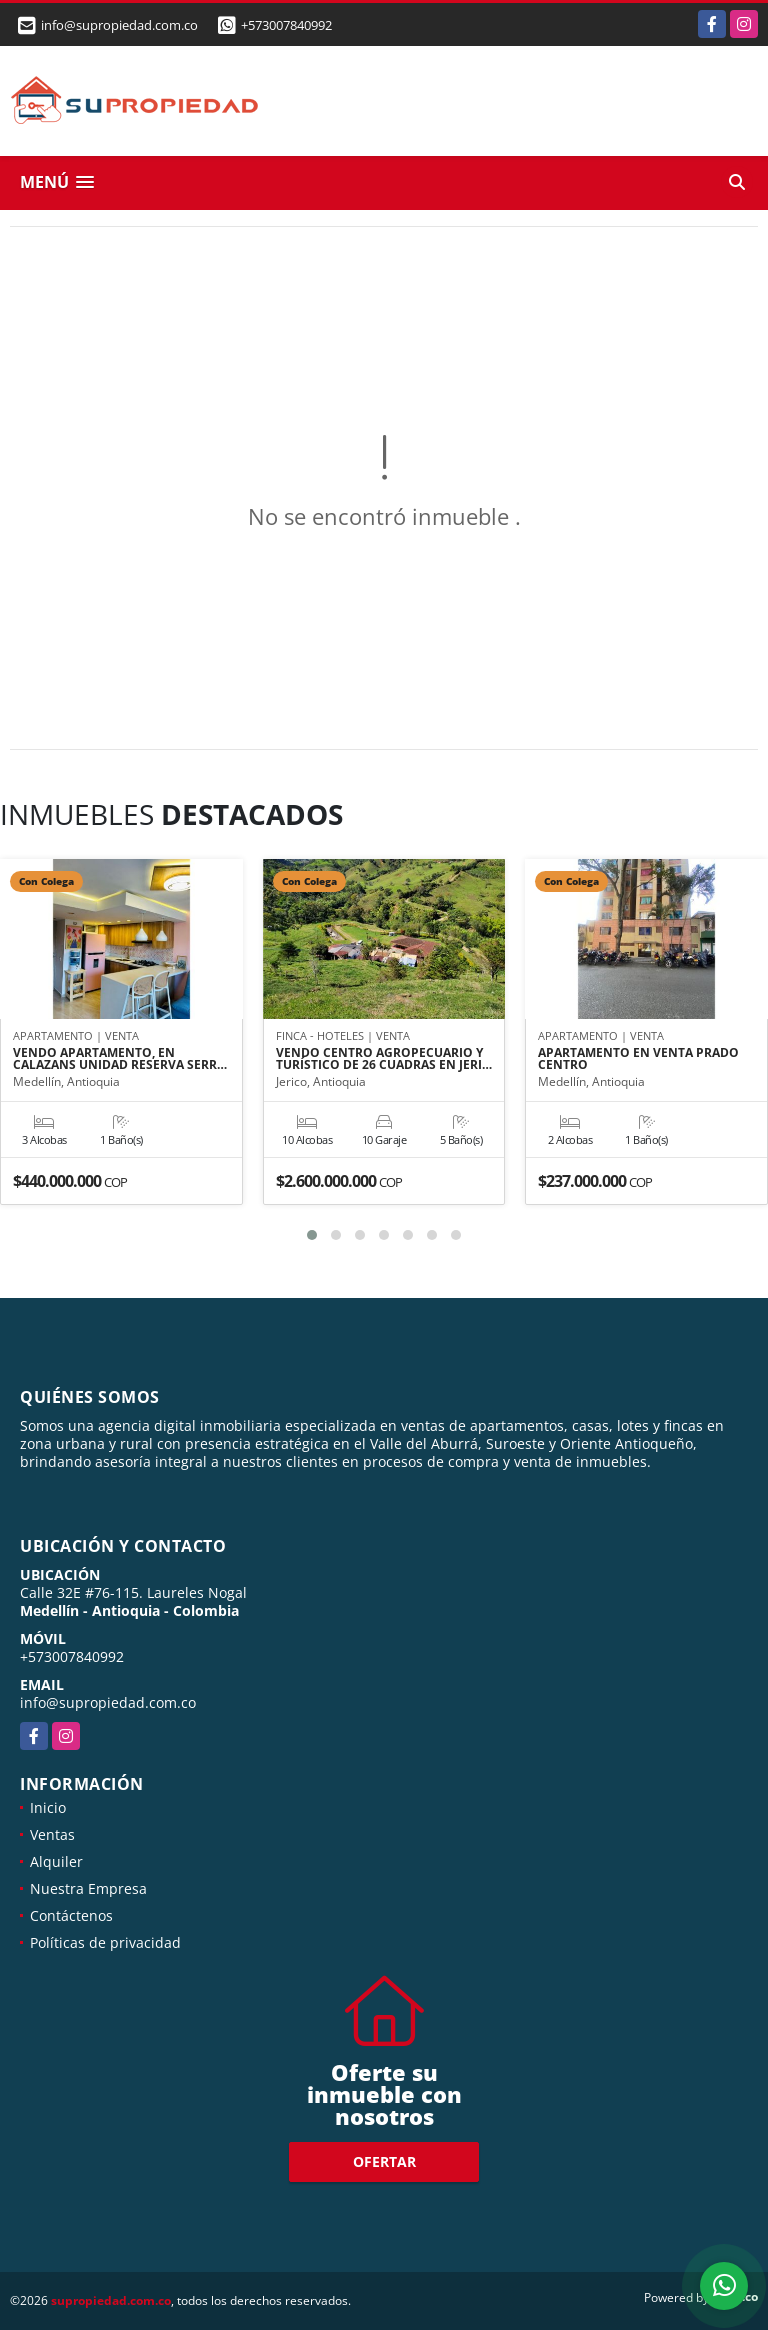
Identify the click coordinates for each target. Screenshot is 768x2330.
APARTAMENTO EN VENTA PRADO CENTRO (638, 1059)
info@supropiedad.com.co (108, 1702)
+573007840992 (286, 25)
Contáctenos (71, 1915)
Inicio (48, 1807)
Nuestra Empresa (88, 1888)
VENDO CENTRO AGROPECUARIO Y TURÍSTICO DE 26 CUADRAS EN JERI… (384, 1059)
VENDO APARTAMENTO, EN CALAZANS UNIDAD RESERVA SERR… (120, 1059)
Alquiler (56, 1861)
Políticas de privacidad (105, 1942)
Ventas (52, 1834)
